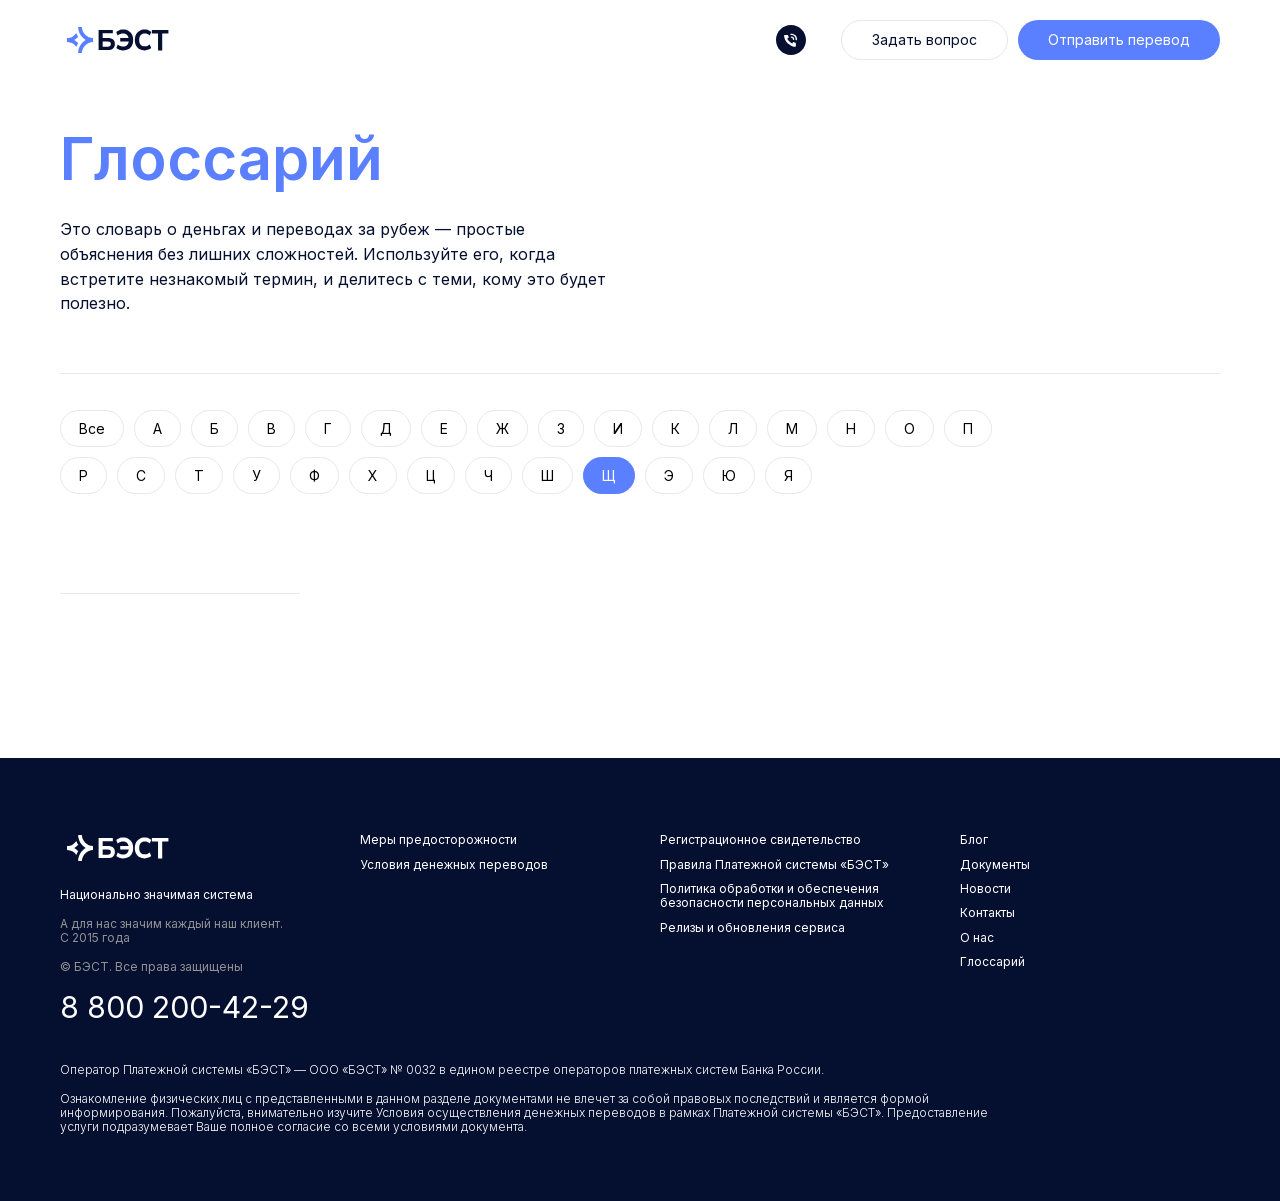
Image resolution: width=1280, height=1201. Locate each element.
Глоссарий (221, 158)
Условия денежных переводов (454, 864)
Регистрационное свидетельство (760, 839)
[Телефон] (791, 40)
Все (92, 428)
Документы (995, 864)
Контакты (987, 912)
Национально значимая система (156, 894)
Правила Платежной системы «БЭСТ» (774, 864)
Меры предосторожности (438, 839)
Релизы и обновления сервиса (752, 927)
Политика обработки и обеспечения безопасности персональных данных (772, 895)
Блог (974, 839)
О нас (977, 937)
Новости (985, 888)
